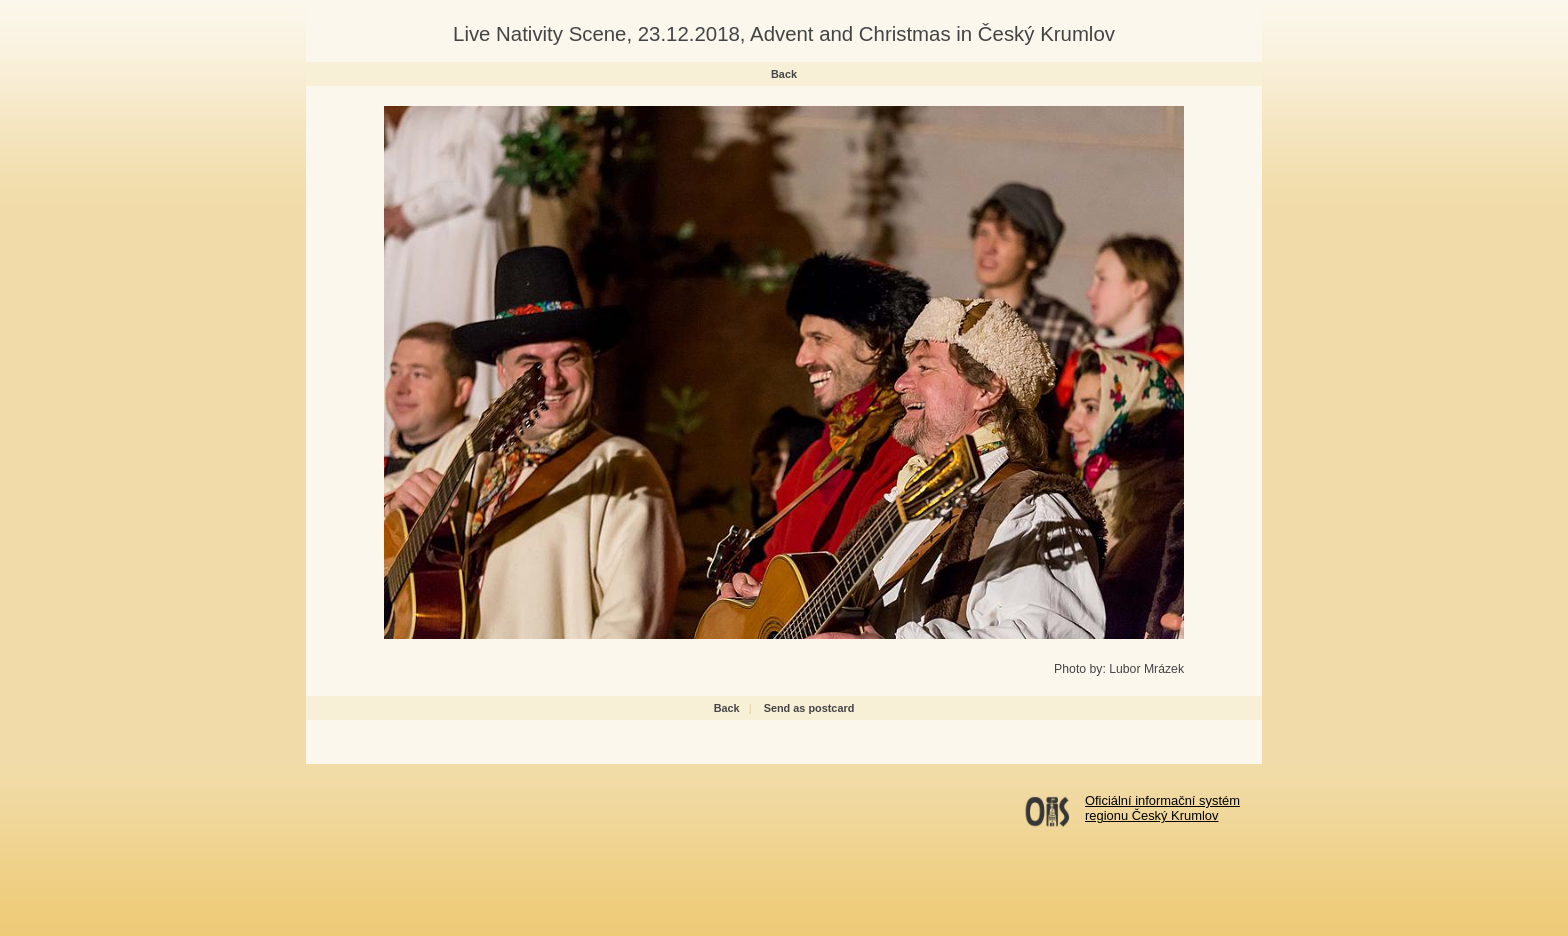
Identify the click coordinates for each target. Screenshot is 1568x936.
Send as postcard (809, 708)
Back (784, 74)
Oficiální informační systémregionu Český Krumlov (1162, 808)
